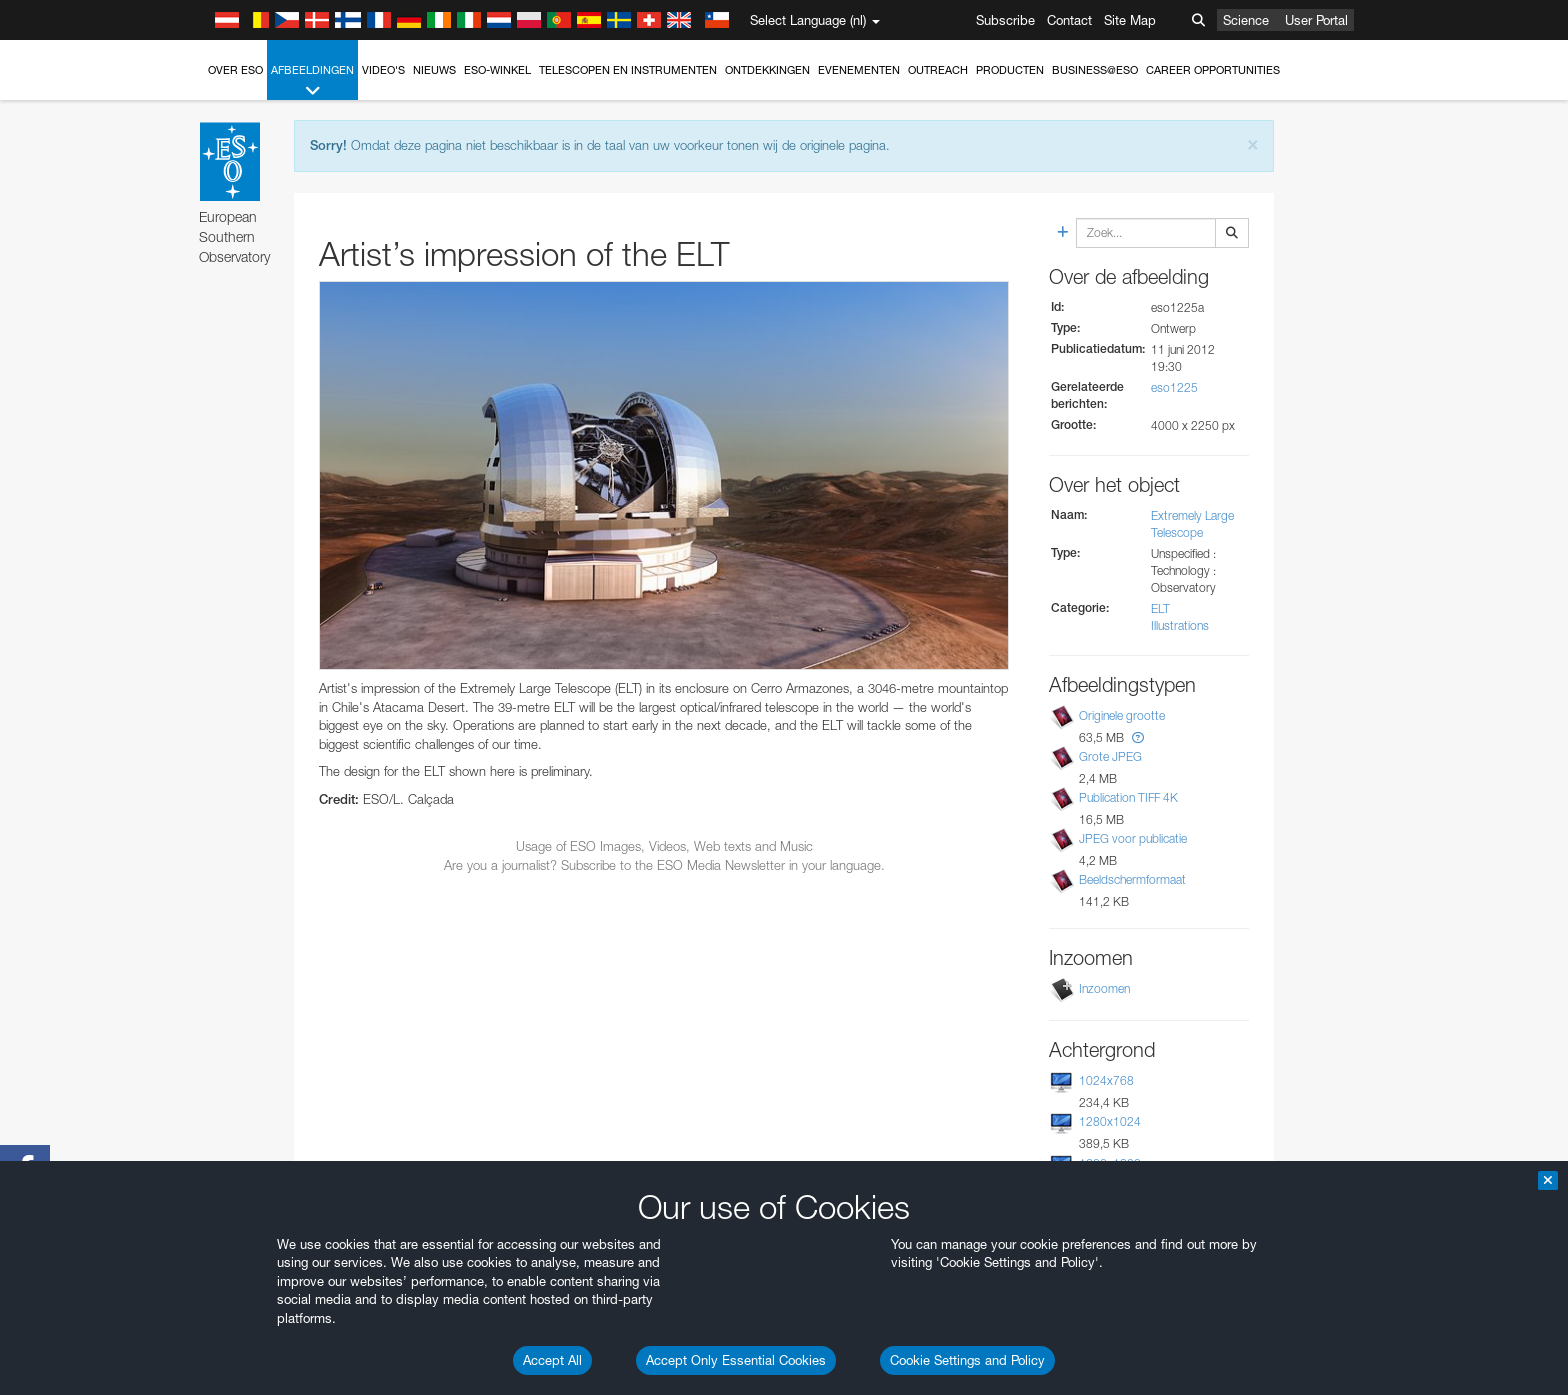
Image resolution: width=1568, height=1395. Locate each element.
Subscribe (1005, 20)
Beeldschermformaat (1132, 879)
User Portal (1316, 20)
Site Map (1130, 20)
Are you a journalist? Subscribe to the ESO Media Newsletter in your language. (664, 865)
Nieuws (434, 70)
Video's (383, 70)
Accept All (552, 1360)
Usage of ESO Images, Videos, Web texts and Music (664, 846)
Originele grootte (1122, 715)
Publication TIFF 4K (1128, 797)
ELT (1160, 608)
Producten (1010, 70)
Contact (1069, 20)
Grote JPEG (1110, 756)
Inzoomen (1104, 988)
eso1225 (1174, 387)
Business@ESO (1095, 70)
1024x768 (1106, 1080)
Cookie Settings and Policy (967, 1360)
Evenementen (859, 70)
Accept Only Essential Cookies (736, 1360)
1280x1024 (1110, 1121)
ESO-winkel (497, 70)
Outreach (938, 70)
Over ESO (235, 70)
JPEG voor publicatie (1133, 838)
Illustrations (1180, 625)
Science (1246, 20)
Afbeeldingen (312, 81)
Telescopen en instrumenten (628, 70)
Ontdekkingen (767, 70)
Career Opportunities (1213, 70)
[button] (1138, 737)
